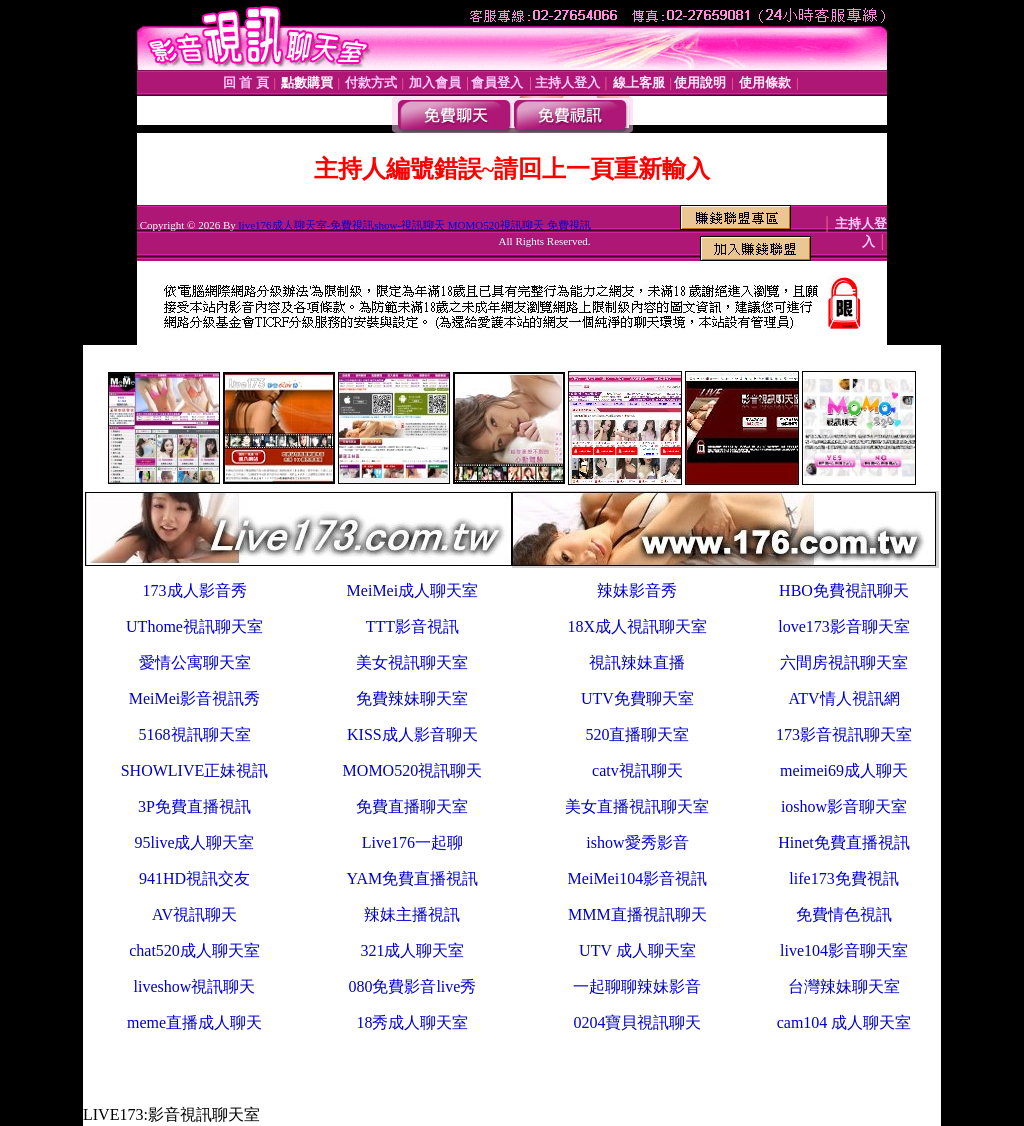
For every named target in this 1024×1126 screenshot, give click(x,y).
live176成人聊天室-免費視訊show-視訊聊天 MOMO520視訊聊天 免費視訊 (415, 225)
